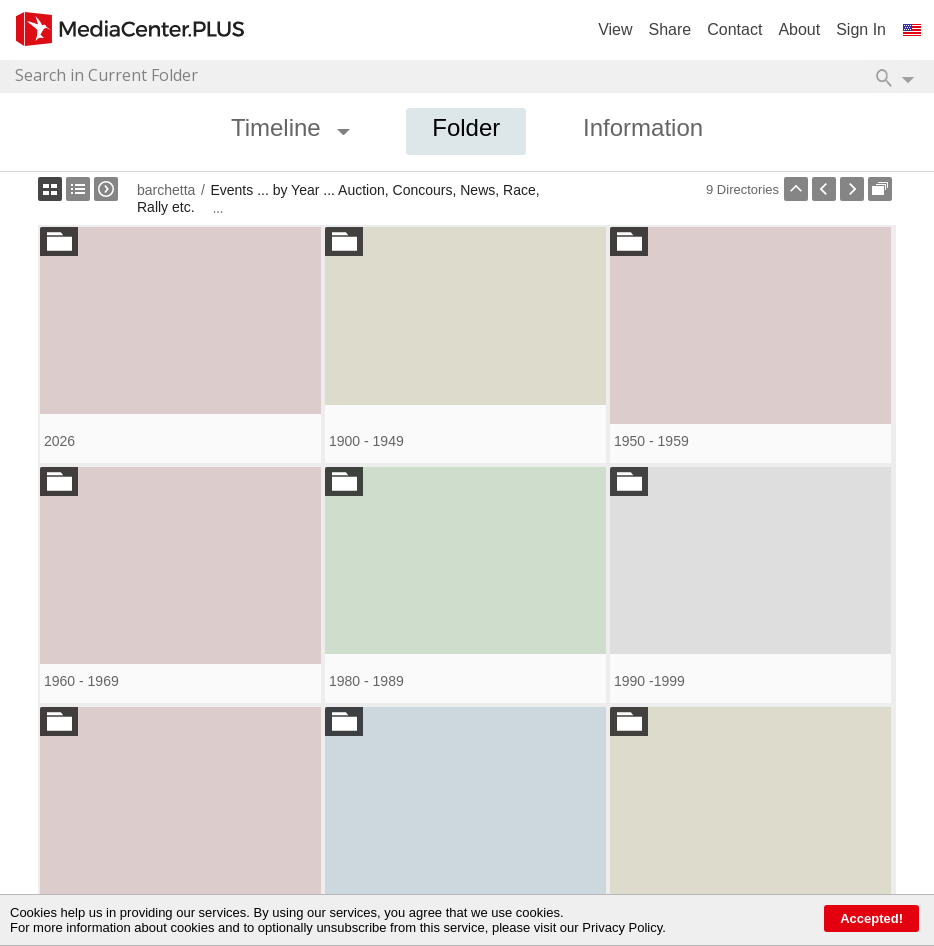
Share (670, 29)
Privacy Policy (622, 927)
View (615, 29)
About (799, 29)
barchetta (166, 190)
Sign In (861, 29)
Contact (734, 29)
